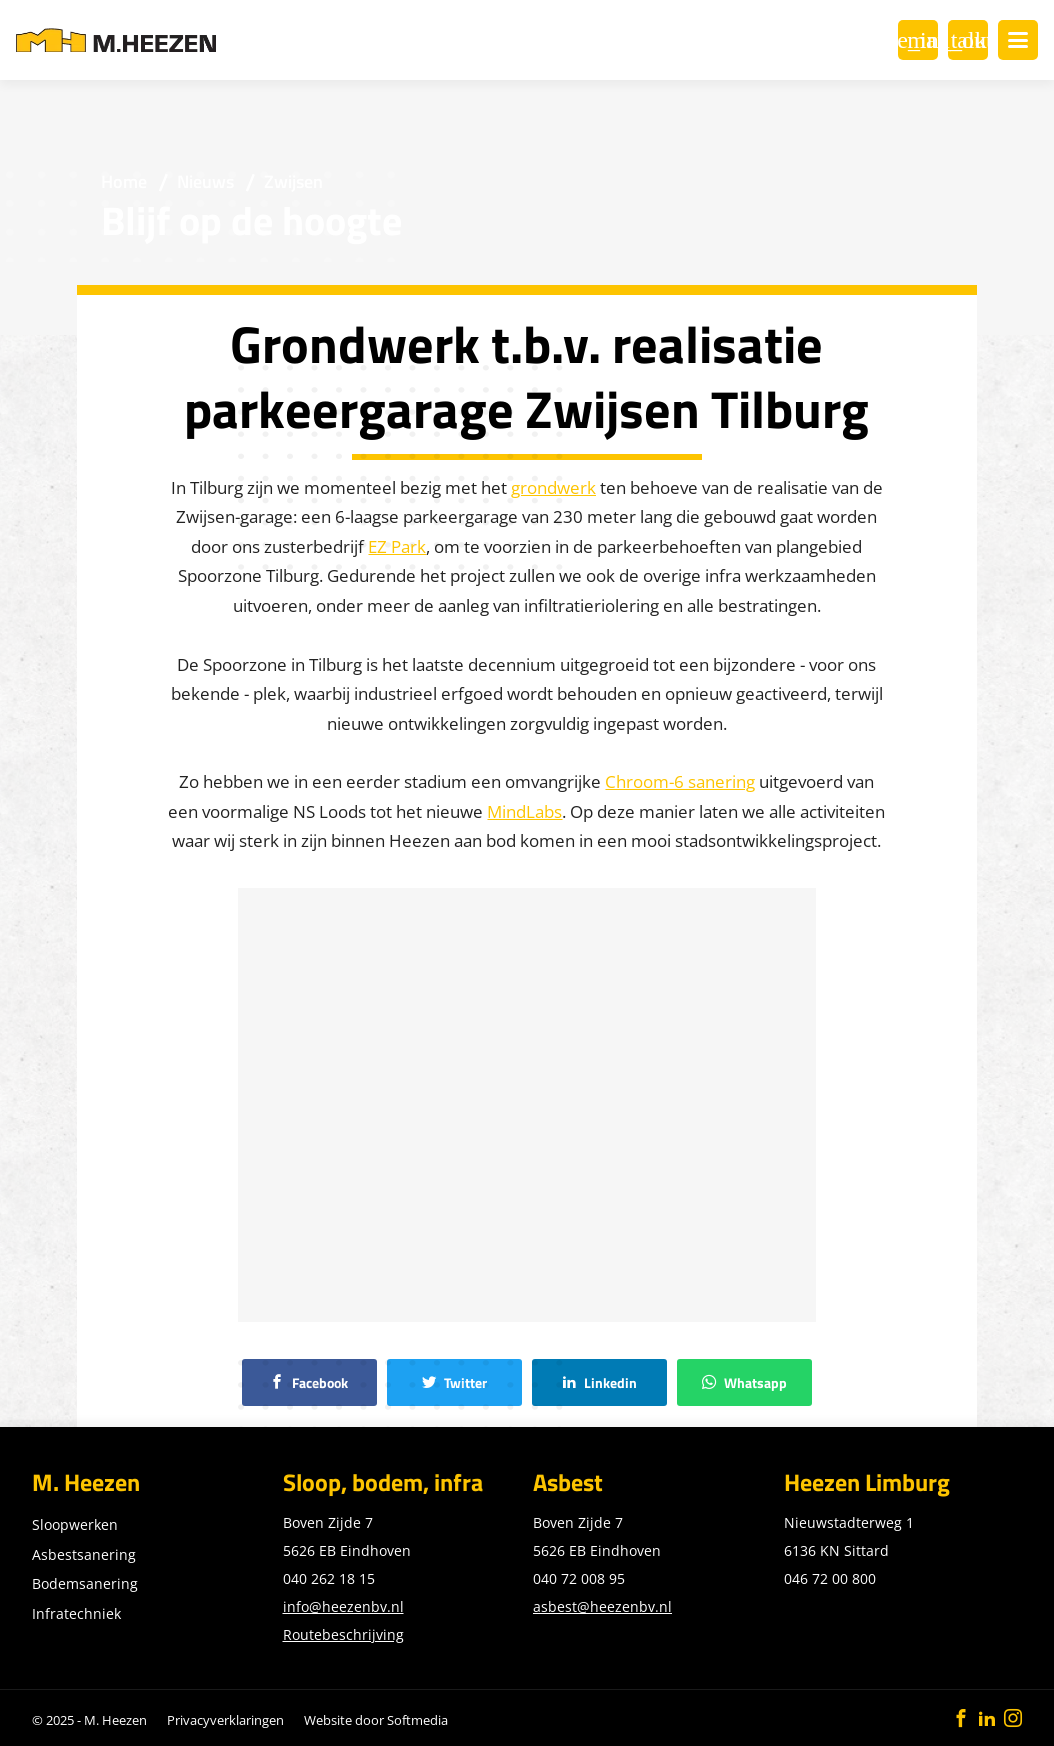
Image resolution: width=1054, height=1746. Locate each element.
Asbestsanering (84, 1554)
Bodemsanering (85, 1583)
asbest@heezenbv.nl (602, 1606)
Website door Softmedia (376, 1720)
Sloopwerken (75, 1524)
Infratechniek (76, 1613)
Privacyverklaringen (225, 1720)
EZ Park (397, 546)
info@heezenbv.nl (343, 1606)
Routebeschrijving (343, 1634)
